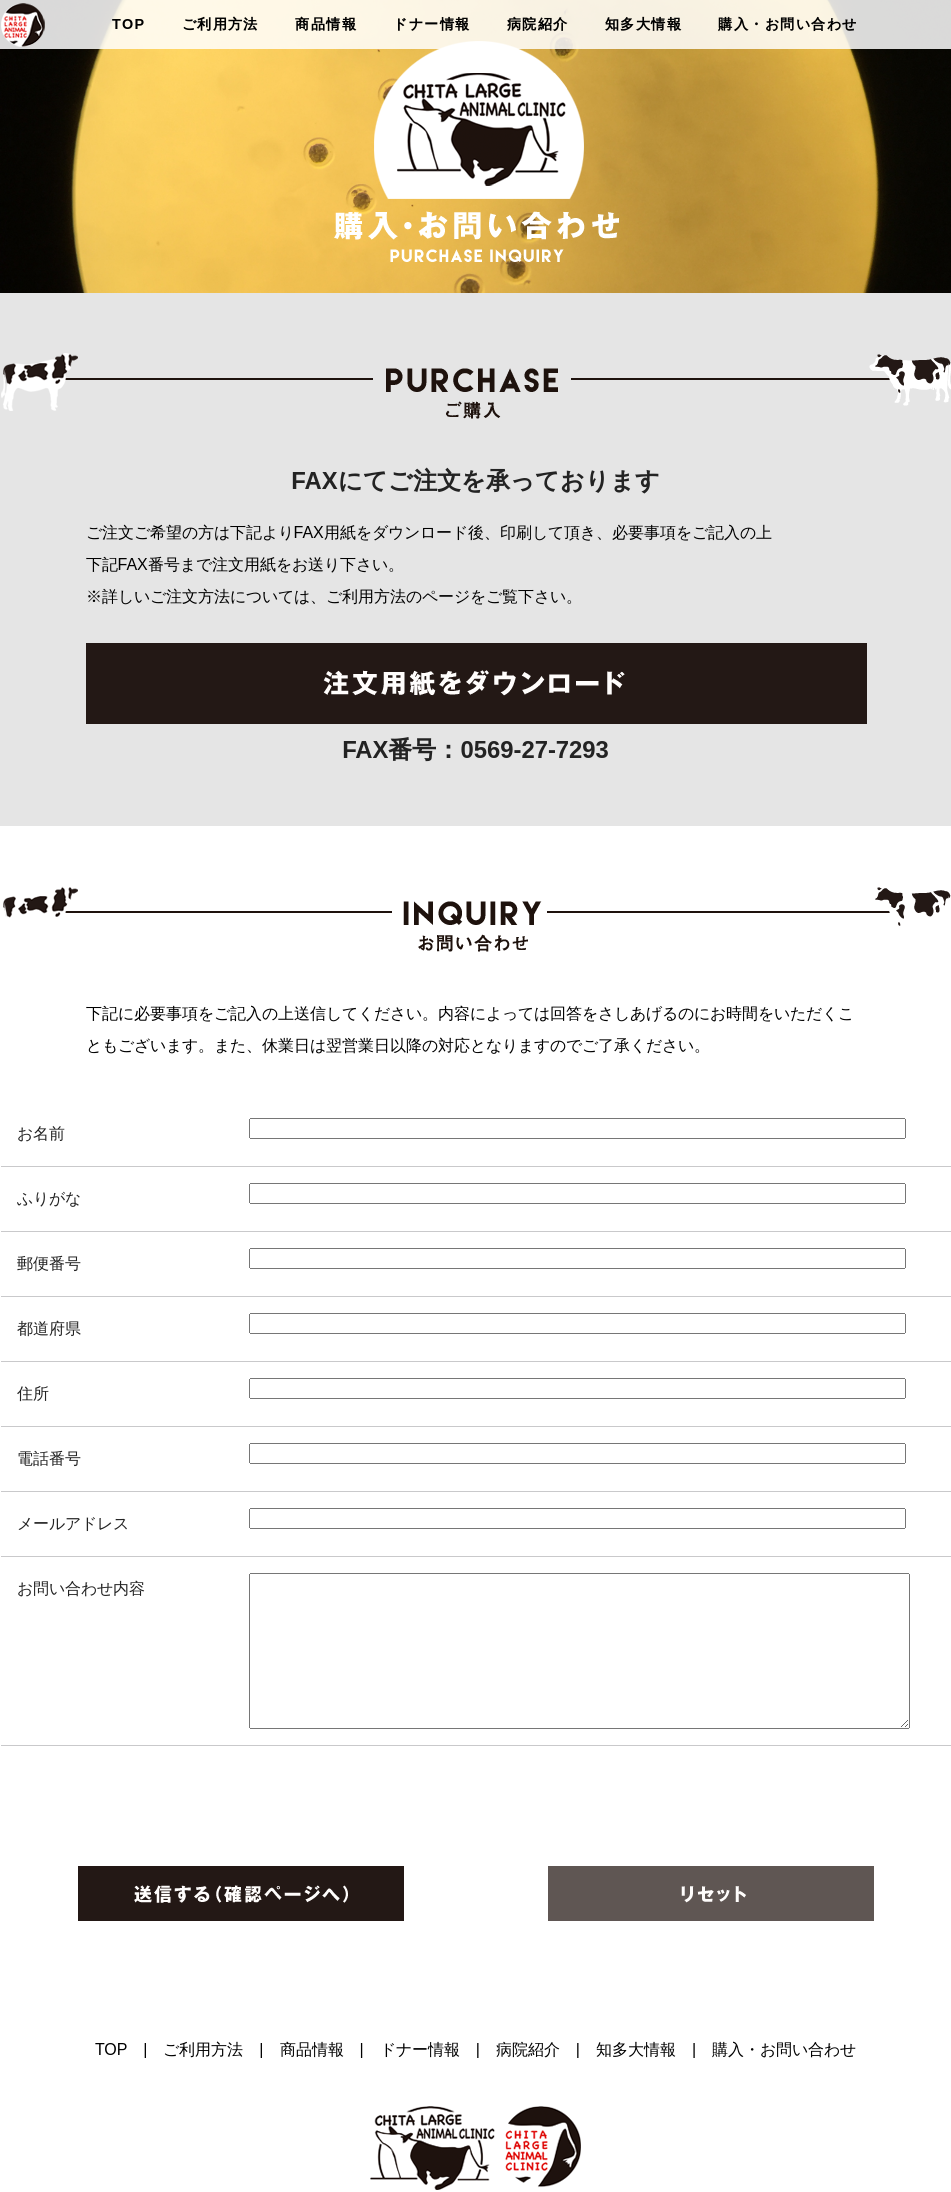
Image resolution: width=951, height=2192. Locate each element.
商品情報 (326, 24)
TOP (128, 24)
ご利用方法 (220, 24)
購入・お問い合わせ (787, 24)
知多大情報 (643, 24)
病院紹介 (538, 24)
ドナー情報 (431, 24)
